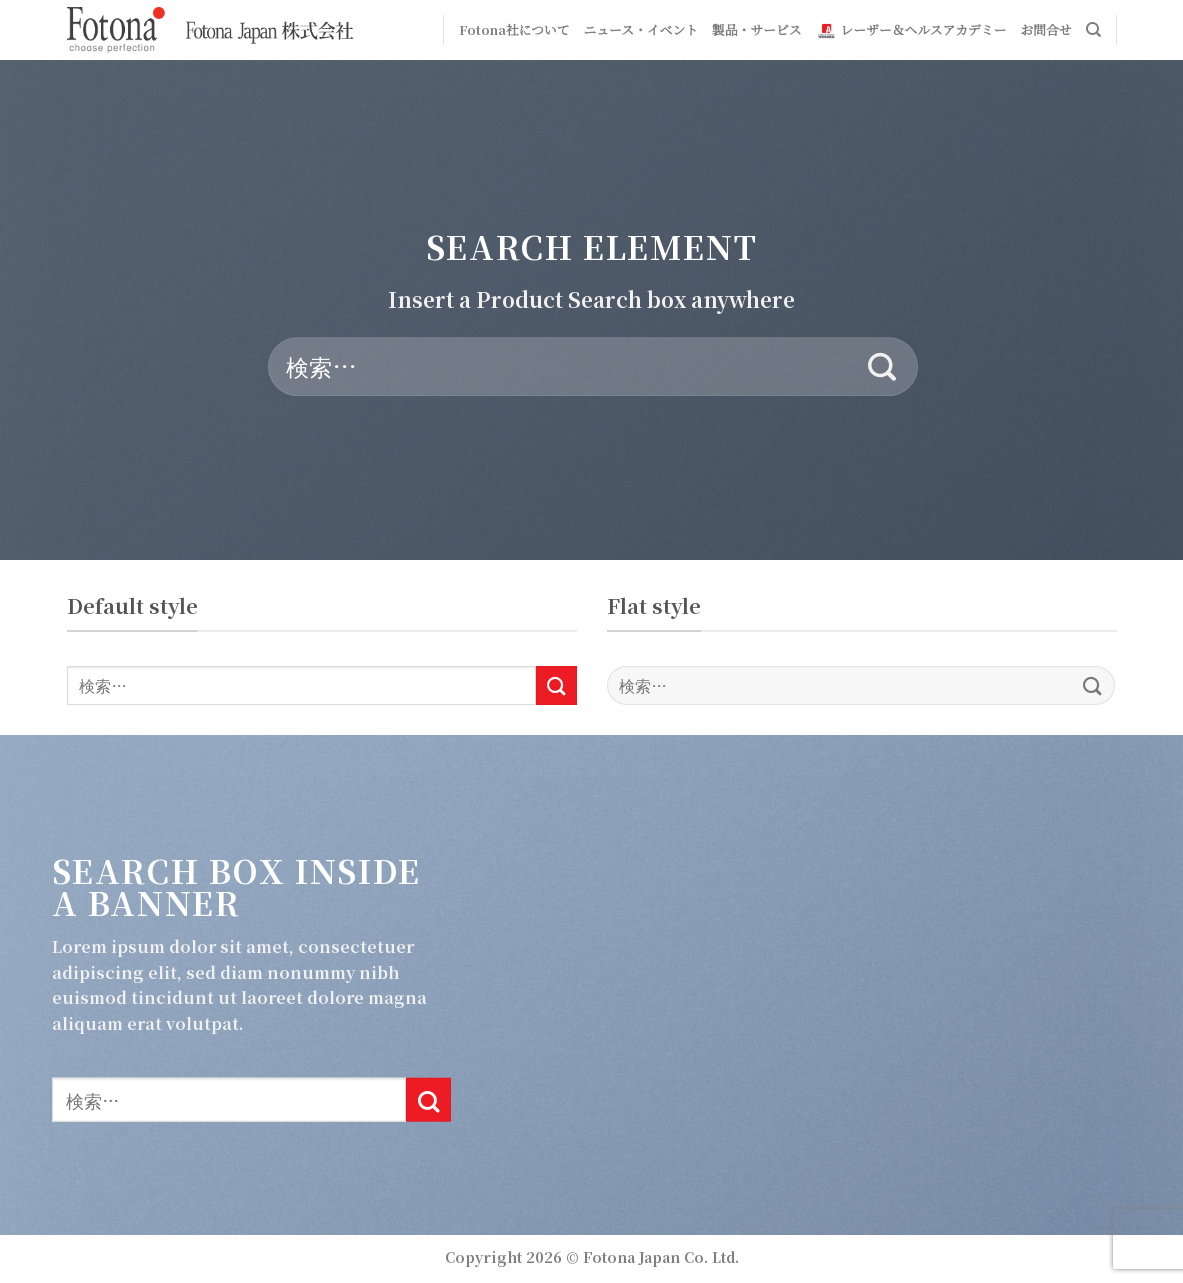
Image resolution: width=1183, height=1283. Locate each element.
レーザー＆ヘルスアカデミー (911, 30)
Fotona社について (514, 29)
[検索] (1093, 30)
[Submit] (882, 367)
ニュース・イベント (640, 29)
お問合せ (1045, 29)
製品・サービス (757, 29)
